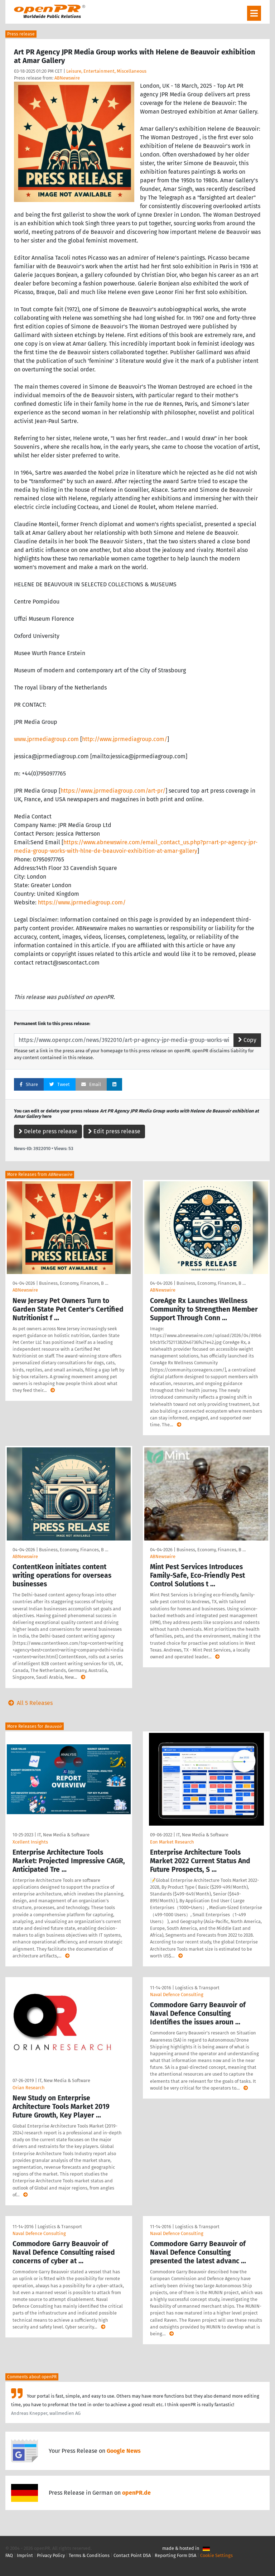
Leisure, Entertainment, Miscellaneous (106, 71)
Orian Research (29, 2087)
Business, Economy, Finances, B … (73, 1283)
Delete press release (48, 1131)
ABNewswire (67, 78)
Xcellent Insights (30, 1842)
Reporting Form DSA (175, 2555)
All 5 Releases (29, 1703)
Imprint (25, 2555)
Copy (247, 1040)
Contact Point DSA (132, 2555)
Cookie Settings (216, 2555)
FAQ (9, 2555)
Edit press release (114, 1131)
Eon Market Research (172, 1842)
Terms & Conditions (89, 2555)
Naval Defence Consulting (176, 1994)
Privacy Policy (51, 2555)
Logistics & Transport (197, 1987)
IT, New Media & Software (63, 1834)
